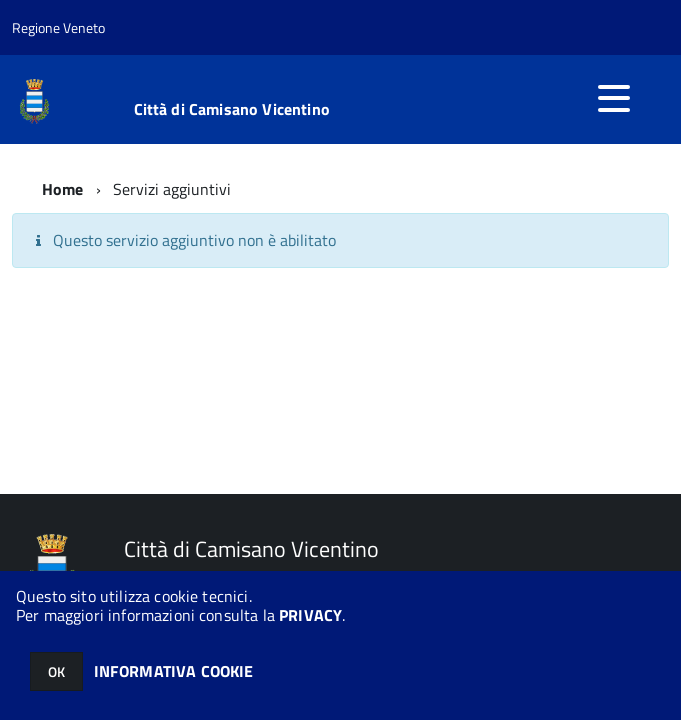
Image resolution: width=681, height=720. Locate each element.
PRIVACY (310, 615)
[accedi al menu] (614, 98)
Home (63, 189)
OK (56, 671)
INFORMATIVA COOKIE (174, 671)
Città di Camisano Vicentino (232, 109)
